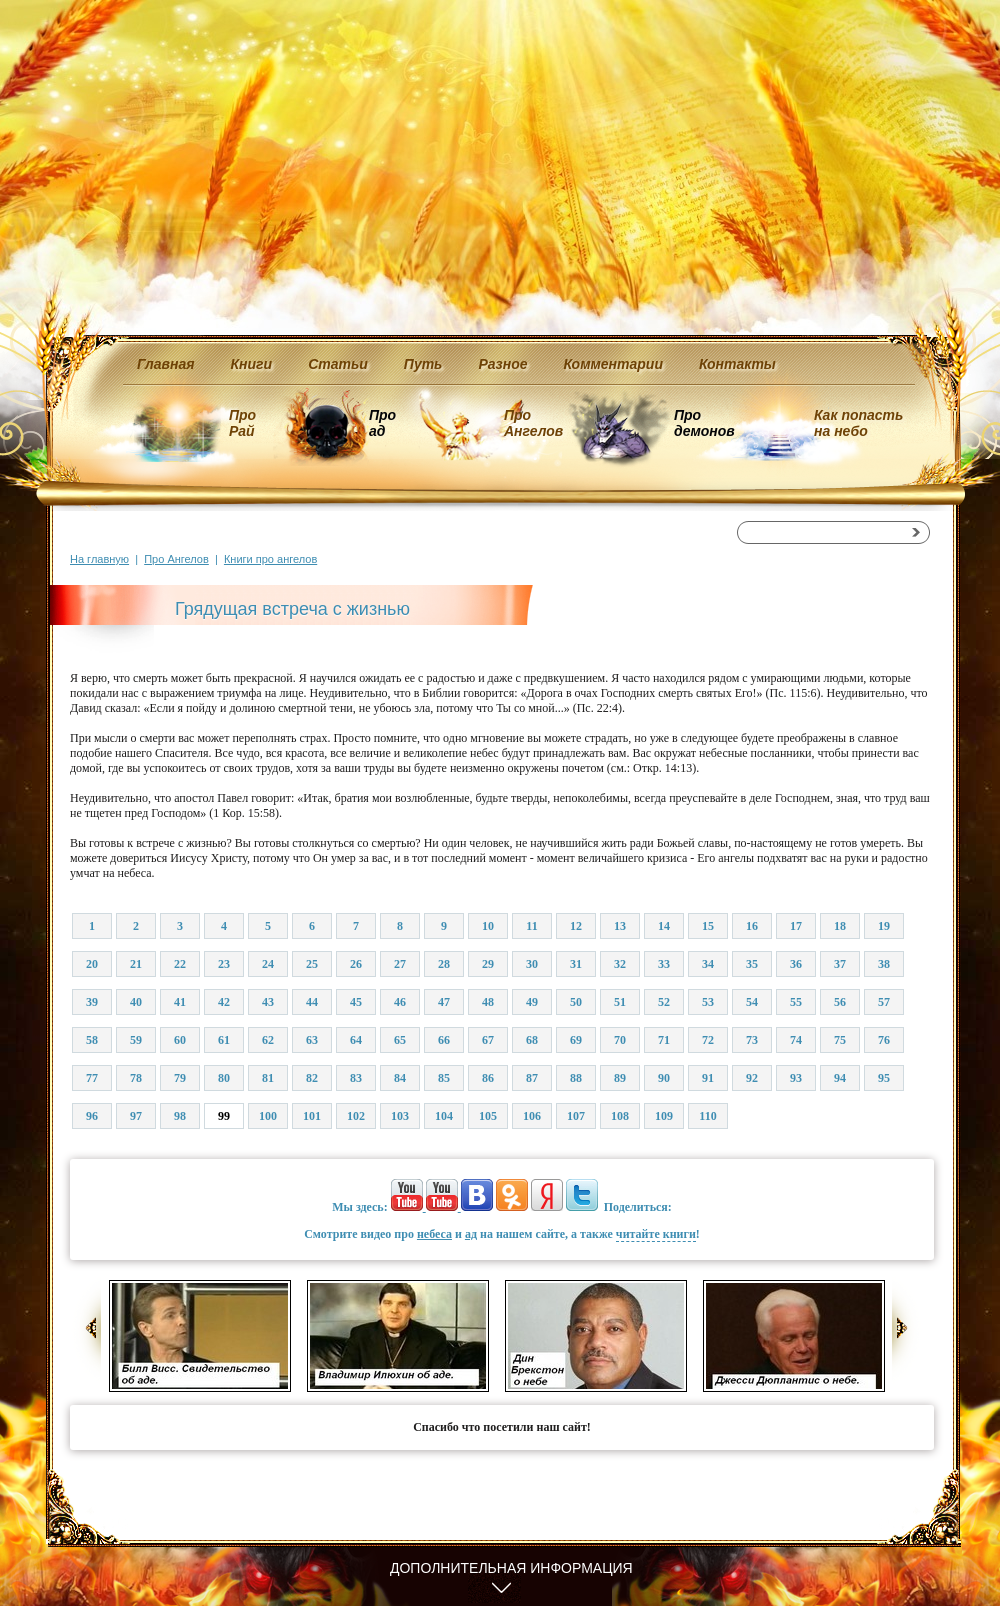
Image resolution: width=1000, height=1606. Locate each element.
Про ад (381, 423)
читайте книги (656, 1234)
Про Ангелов (533, 423)
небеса (434, 1234)
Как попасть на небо (858, 423)
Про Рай (242, 423)
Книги (252, 364)
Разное (502, 364)
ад (471, 1234)
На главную (99, 559)
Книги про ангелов (270, 559)
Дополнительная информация (511, 1568)
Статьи (338, 364)
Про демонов (704, 423)
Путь (423, 364)
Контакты (737, 364)
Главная (166, 364)
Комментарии (613, 364)
